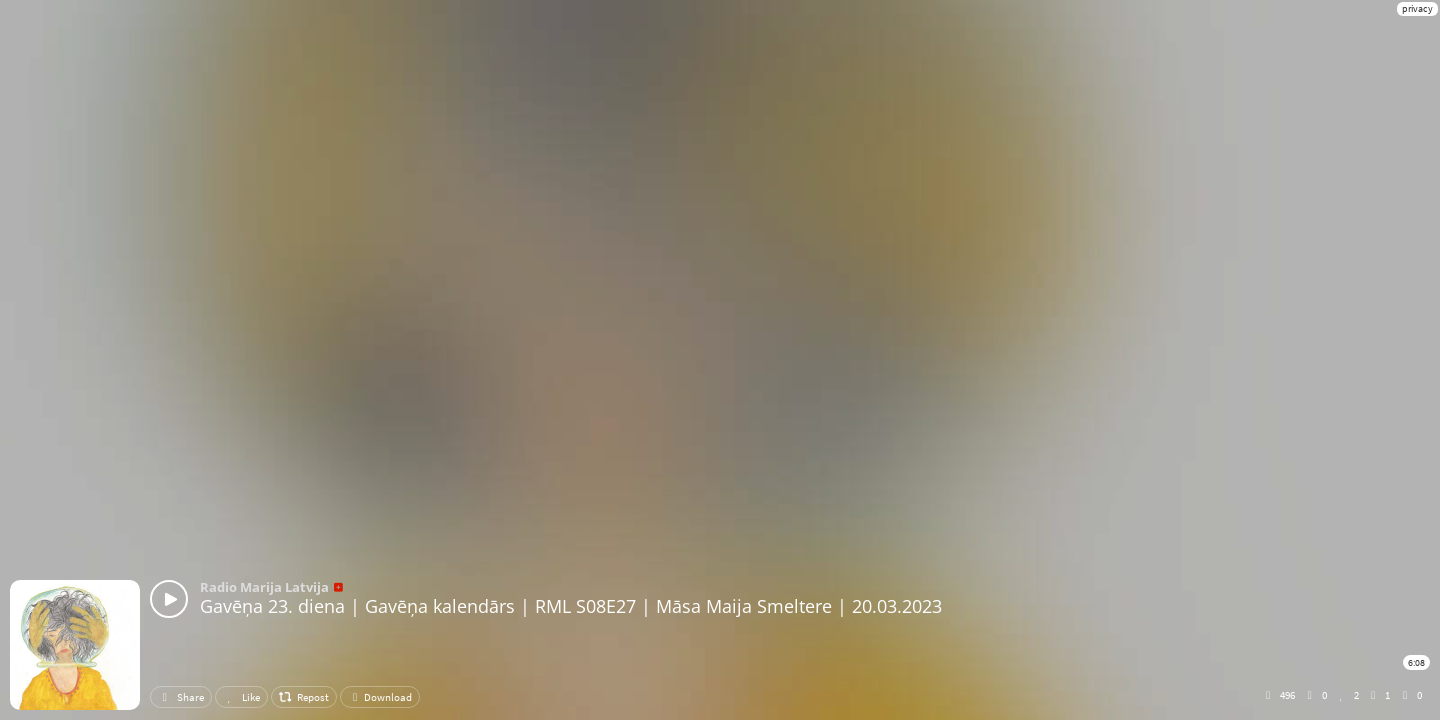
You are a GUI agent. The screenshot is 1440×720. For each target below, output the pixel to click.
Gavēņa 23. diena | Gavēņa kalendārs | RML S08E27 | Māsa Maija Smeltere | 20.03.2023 (571, 606)
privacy (1417, 8)
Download (380, 697)
